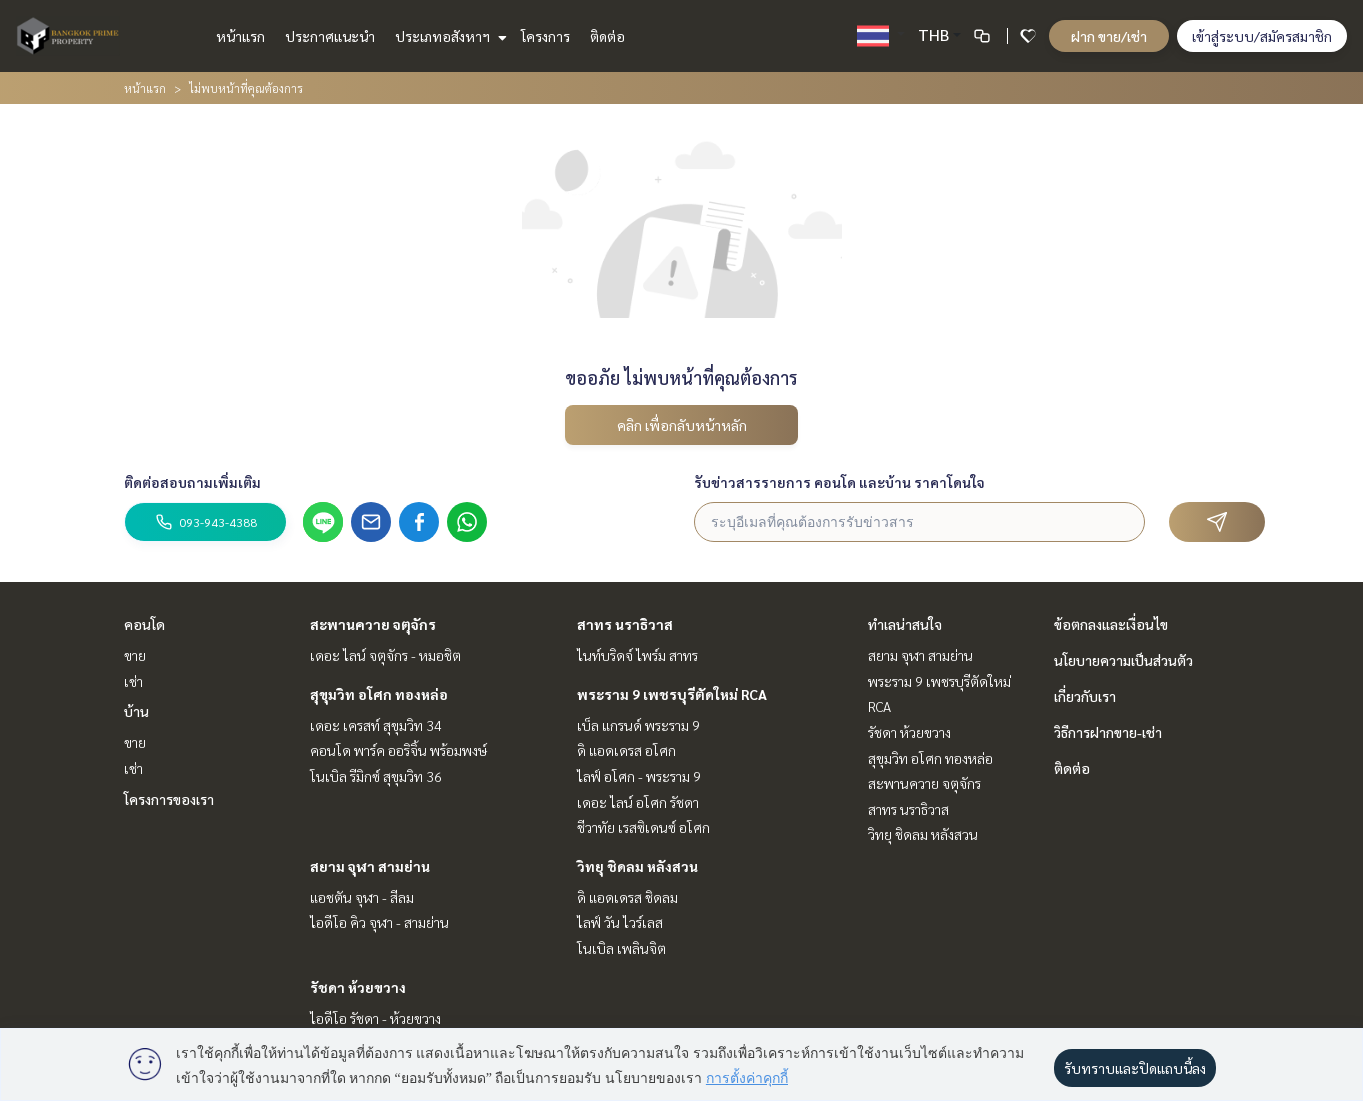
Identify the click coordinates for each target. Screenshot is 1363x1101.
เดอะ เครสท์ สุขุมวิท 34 (376, 725)
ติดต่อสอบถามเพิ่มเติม (192, 482)
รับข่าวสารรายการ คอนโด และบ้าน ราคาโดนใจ (839, 482)
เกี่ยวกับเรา (1085, 696)
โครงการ (545, 36)
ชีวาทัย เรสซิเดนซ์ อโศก (643, 827)
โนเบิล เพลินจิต (621, 948)
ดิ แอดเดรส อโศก (626, 750)
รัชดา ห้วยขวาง (358, 987)
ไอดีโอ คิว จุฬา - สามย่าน (379, 922)
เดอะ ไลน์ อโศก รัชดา (638, 802)
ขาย (135, 655)
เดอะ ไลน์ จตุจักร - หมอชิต (385, 655)
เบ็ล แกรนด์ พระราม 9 (638, 725)
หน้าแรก (240, 36)
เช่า (133, 681)
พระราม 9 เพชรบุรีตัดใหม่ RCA (672, 694)
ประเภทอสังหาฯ (448, 36)
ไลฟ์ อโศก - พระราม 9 (639, 776)
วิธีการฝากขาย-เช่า (1108, 732)
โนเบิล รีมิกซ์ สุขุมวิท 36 (376, 776)
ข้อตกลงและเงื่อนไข (1111, 624)
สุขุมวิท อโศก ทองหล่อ (379, 694)
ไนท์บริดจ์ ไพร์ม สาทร (637, 655)
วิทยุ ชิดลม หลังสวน (637, 866)
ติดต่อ (607, 36)
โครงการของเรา (169, 799)
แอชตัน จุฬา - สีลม (362, 897)
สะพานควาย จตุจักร (373, 624)
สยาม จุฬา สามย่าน (370, 866)
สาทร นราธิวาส (625, 624)
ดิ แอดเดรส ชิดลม (627, 897)
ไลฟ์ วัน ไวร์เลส (620, 922)
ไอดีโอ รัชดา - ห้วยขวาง (375, 1018)
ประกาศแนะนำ (330, 36)
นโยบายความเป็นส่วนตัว (1123, 660)
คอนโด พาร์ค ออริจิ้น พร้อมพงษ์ (398, 750)
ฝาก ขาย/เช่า (1109, 36)
